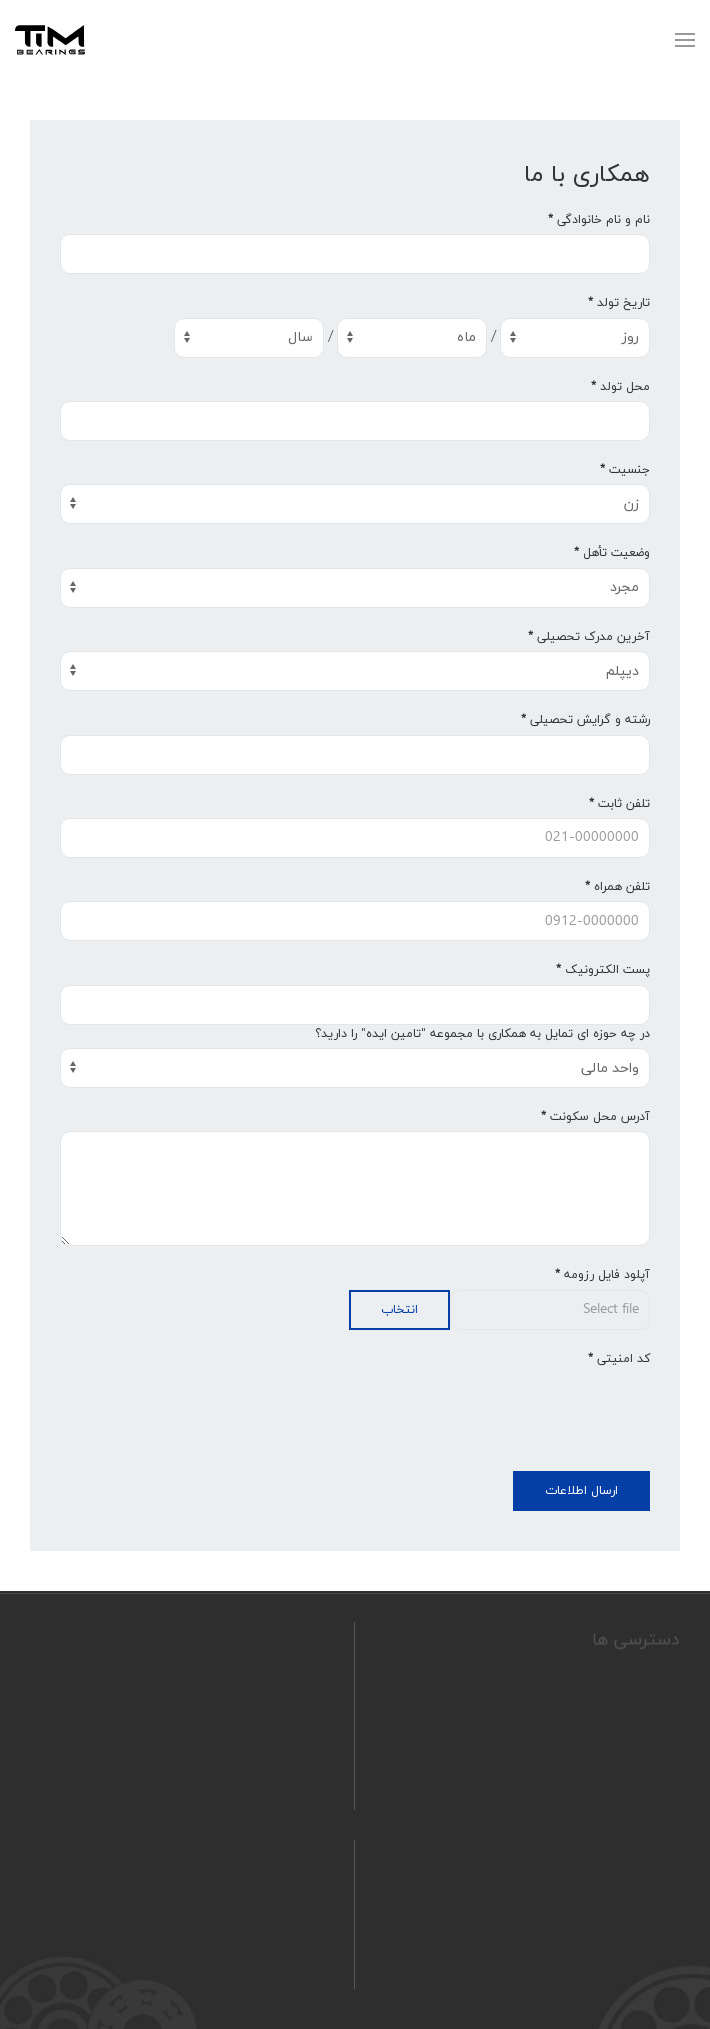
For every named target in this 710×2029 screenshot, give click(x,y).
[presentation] (498, 1412)
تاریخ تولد (619, 303)
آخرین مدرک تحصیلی (589, 637)
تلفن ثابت (619, 804)
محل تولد (620, 387)
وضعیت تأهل (612, 553)
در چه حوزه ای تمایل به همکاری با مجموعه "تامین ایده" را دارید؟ (482, 1034)
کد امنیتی (619, 1359)
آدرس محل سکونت (595, 1117)
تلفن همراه (617, 887)
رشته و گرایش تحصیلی (585, 720)
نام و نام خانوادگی (599, 220)
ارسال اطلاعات (581, 1491)
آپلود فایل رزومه (602, 1275)
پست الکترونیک (603, 970)
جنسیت (625, 470)
